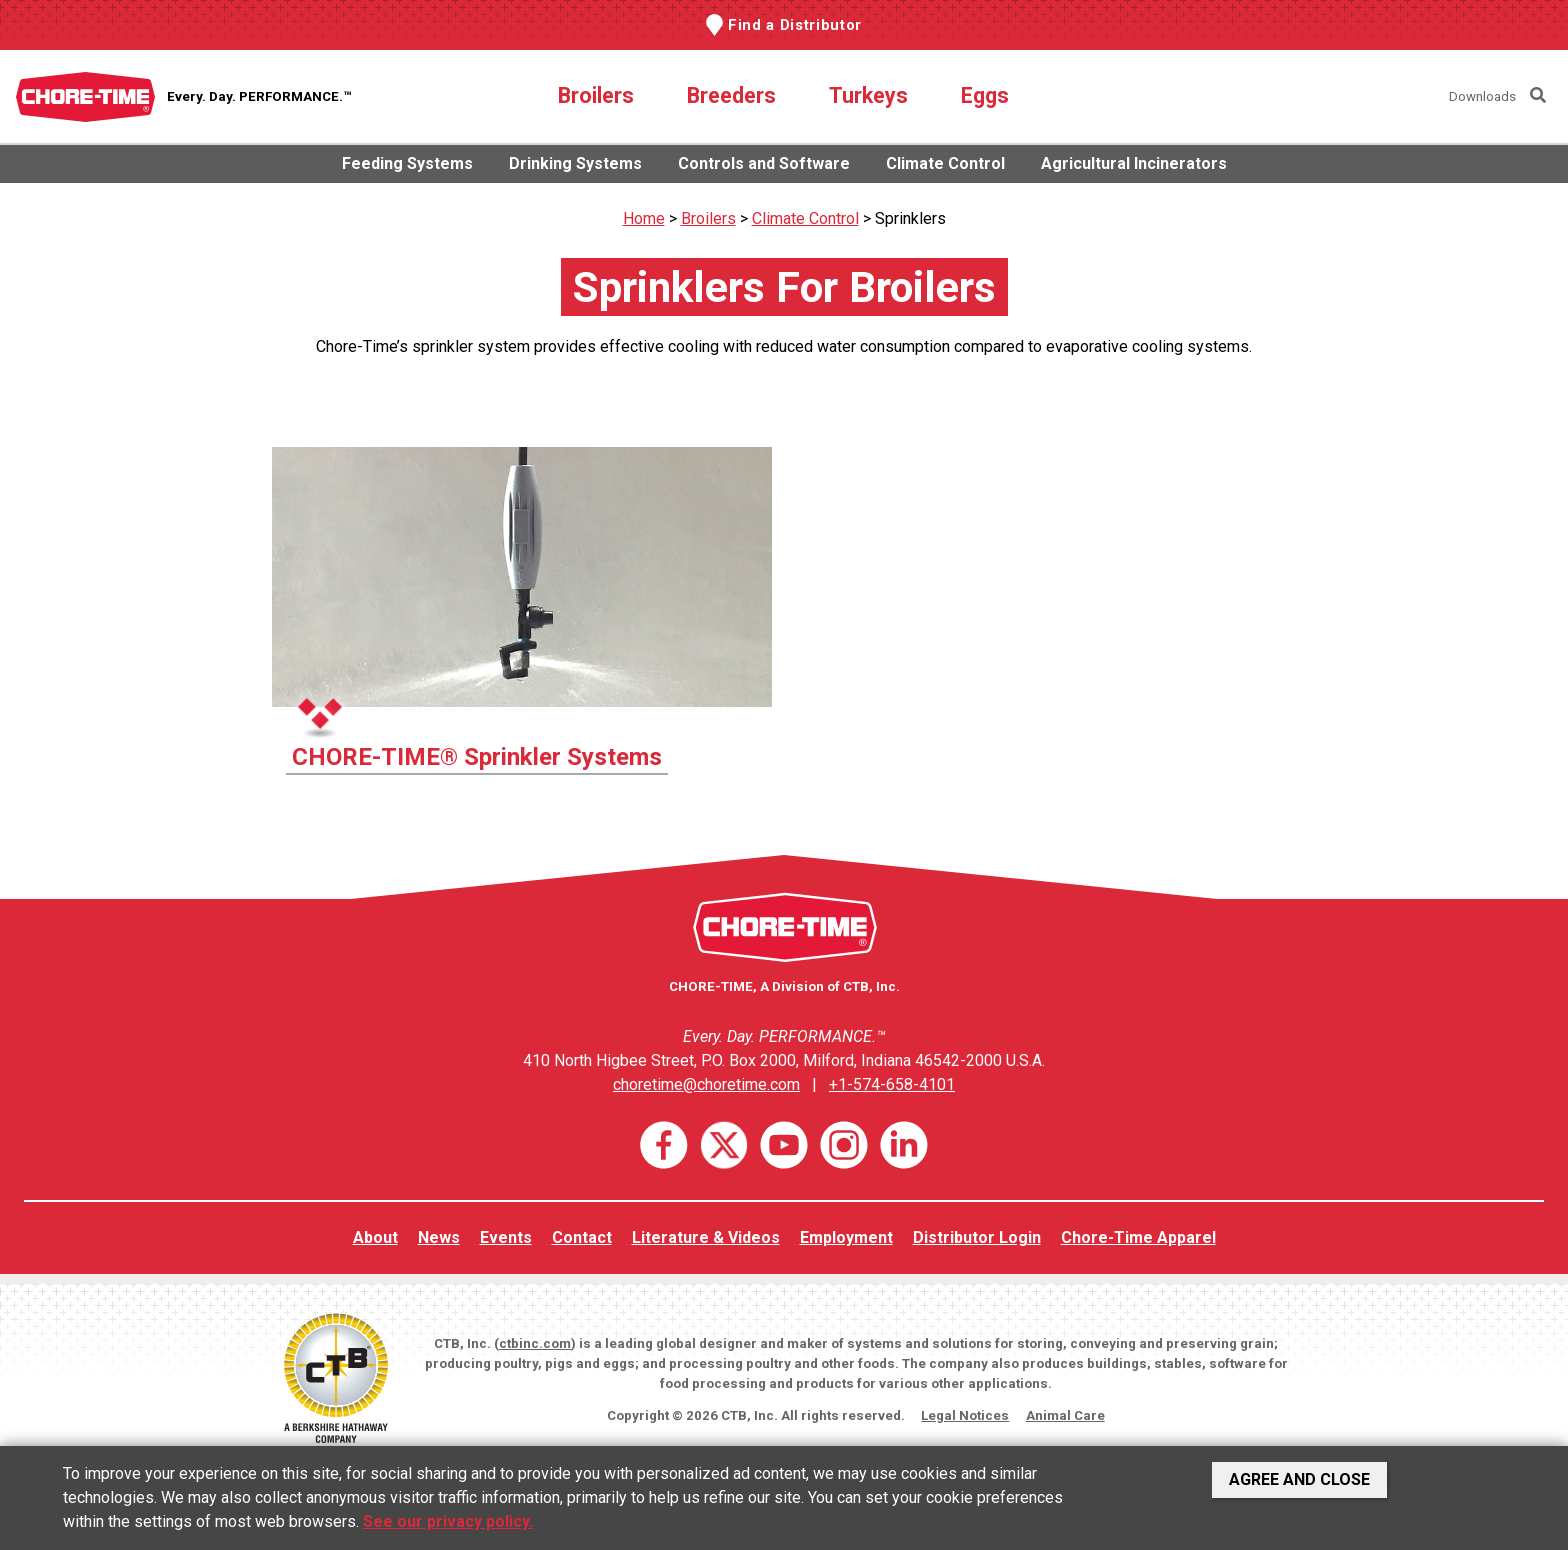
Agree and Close (1299, 1479)
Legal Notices (965, 1415)
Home (644, 218)
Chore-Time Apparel (1138, 1237)
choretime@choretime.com (706, 1084)
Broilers (596, 95)
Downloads (1482, 96)
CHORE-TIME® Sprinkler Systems (477, 757)
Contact (582, 1237)
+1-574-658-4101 (892, 1084)
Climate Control (945, 163)
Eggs (985, 95)
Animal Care (1065, 1415)
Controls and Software (764, 163)
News (439, 1237)
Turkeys (868, 95)
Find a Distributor (795, 25)
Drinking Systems (575, 163)
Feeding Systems (407, 163)
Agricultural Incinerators (1134, 163)
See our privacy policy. (448, 1521)
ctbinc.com (535, 1343)
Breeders (731, 95)
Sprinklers (910, 218)
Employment (846, 1237)
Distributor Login (977, 1237)
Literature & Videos (706, 1237)
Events (506, 1237)
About (375, 1237)
